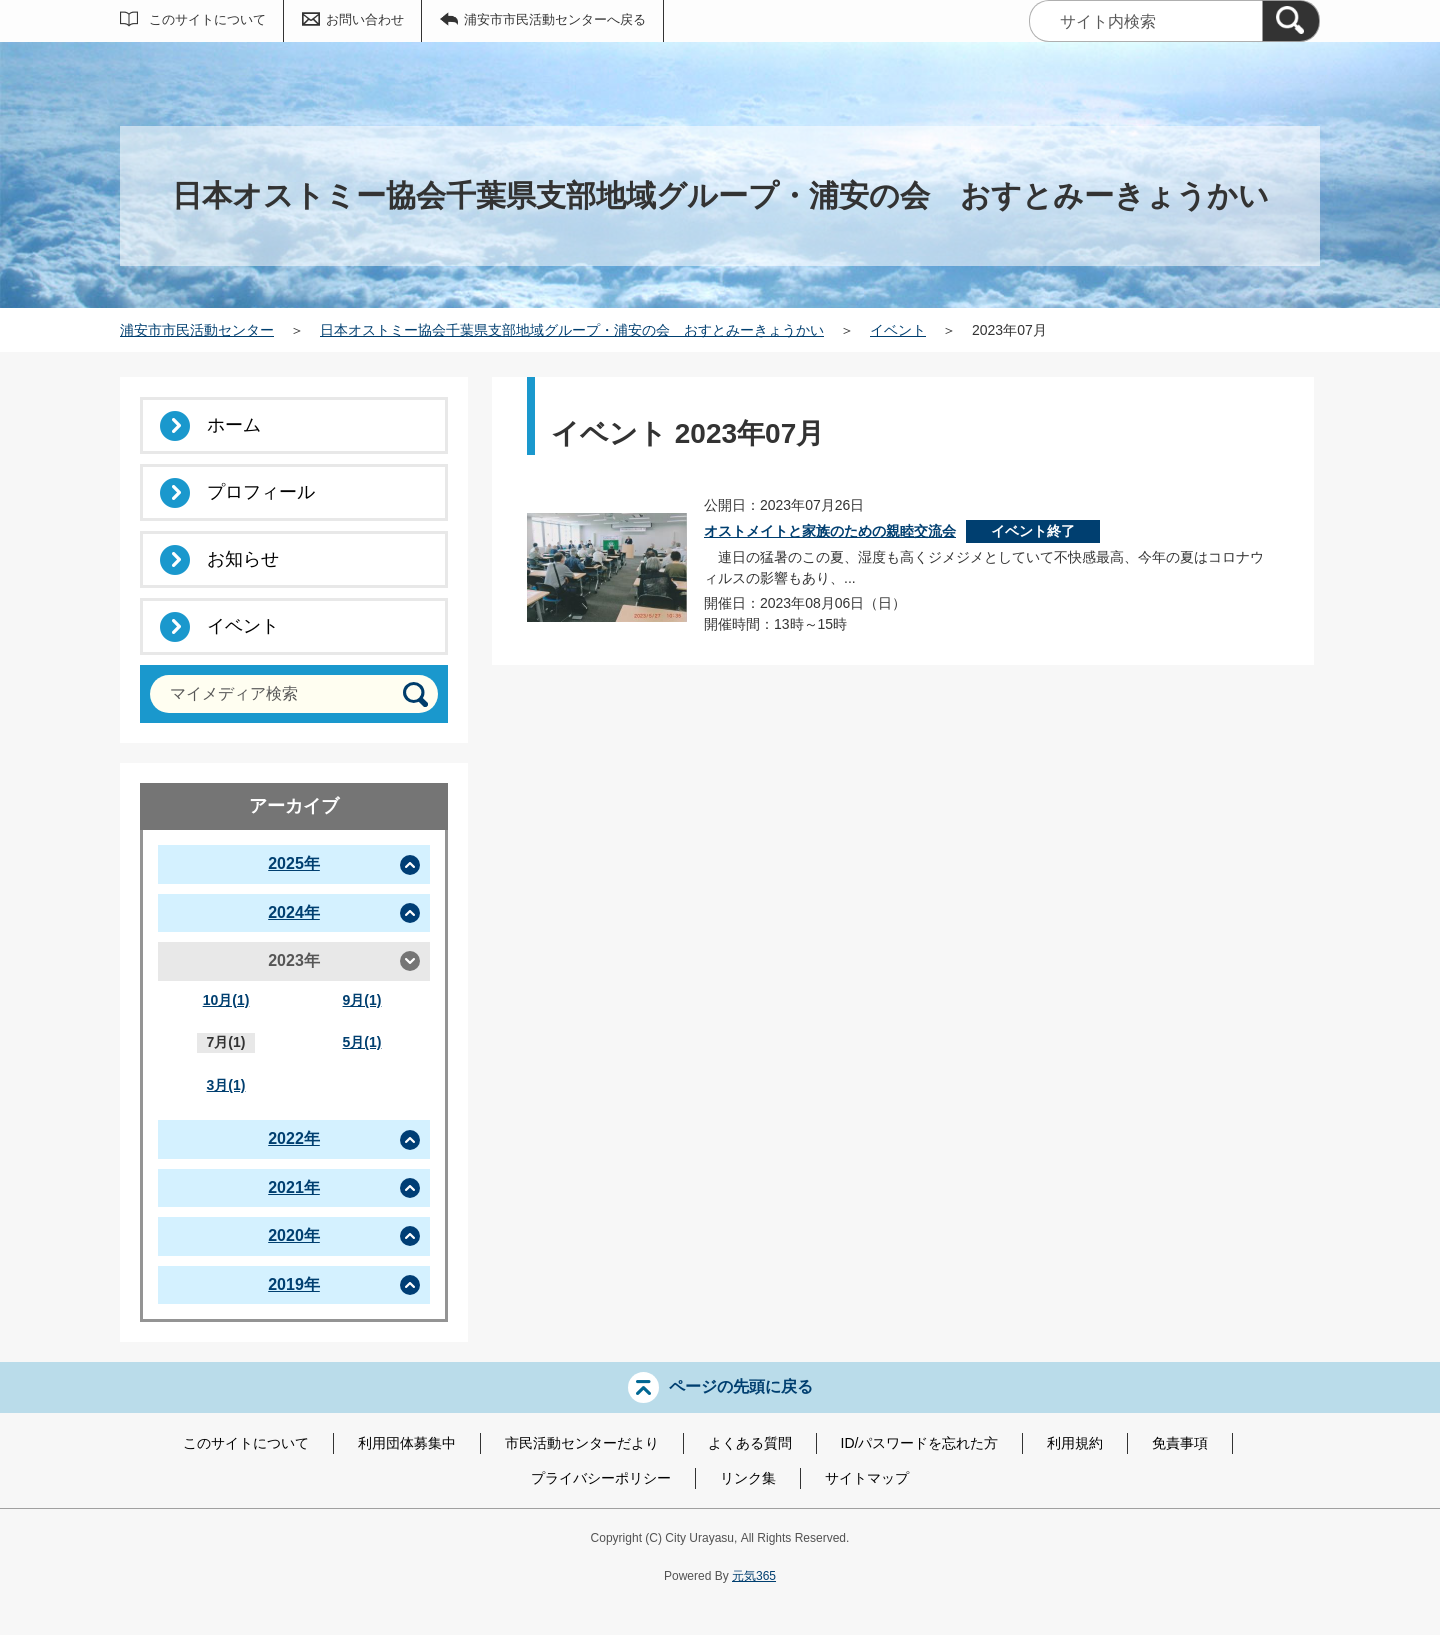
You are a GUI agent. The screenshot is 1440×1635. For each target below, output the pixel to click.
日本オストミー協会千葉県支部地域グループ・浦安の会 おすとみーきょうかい (572, 330)
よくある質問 (750, 1443)
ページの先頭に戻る (741, 1386)
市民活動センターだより (582, 1443)
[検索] (1291, 21)
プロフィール (261, 492)
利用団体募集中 (407, 1443)
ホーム (234, 425)
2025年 (294, 863)
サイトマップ (867, 1478)
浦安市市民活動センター (197, 330)
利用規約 (1075, 1443)
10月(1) (226, 1000)
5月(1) (362, 1042)
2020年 (294, 1235)
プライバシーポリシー (601, 1478)
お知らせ (243, 559)
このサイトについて (207, 19)
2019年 (294, 1284)
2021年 (294, 1187)
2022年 (294, 1138)
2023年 (294, 960)
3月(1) (226, 1085)
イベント (898, 330)
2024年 (294, 912)
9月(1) (362, 1000)
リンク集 (748, 1478)
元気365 (754, 1576)
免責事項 (1180, 1443)
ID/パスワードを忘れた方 (920, 1443)
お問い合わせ (365, 19)
